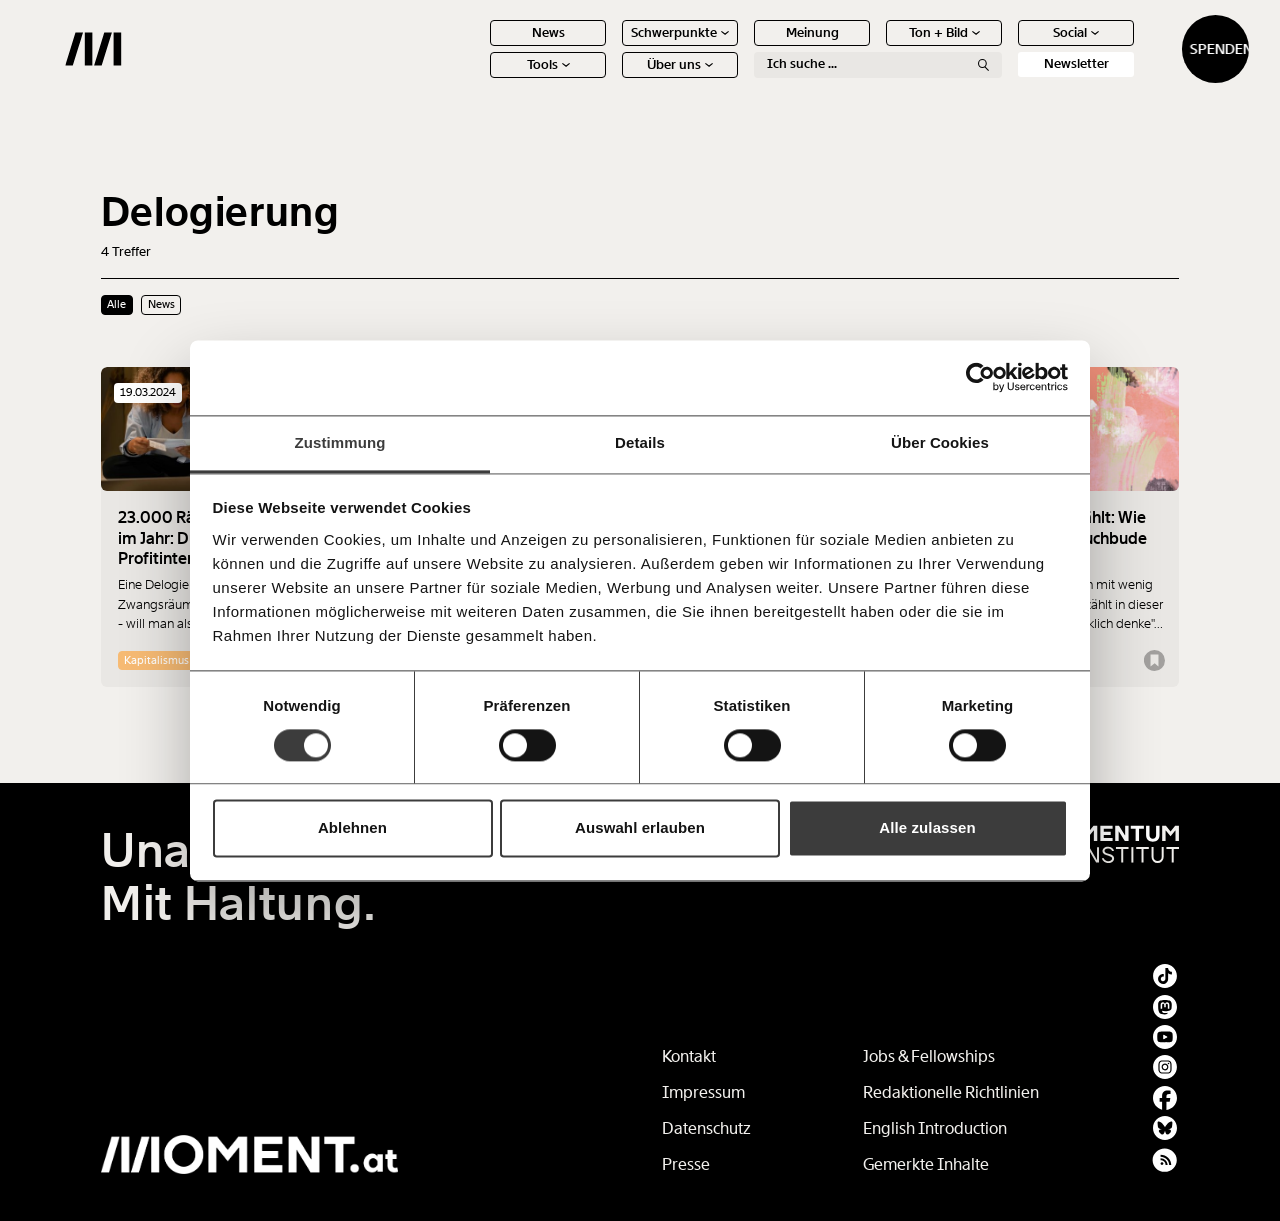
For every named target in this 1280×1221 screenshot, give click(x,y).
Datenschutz (706, 1128)
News (478, 47)
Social (1006, 47)
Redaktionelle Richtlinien (951, 1092)
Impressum (703, 1092)
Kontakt (689, 1056)
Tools (478, 79)
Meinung (742, 47)
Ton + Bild (874, 47)
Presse (686, 1164)
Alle (116, 304)
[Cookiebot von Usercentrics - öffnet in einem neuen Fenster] (980, 377)
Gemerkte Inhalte (926, 1164)
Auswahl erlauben (640, 828)
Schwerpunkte (610, 47)
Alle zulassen (927, 828)
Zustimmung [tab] (340, 442)
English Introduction (935, 1128)
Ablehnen (352, 828)
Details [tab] (640, 442)
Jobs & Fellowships (929, 1056)
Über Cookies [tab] (940, 442)
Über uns (610, 79)
